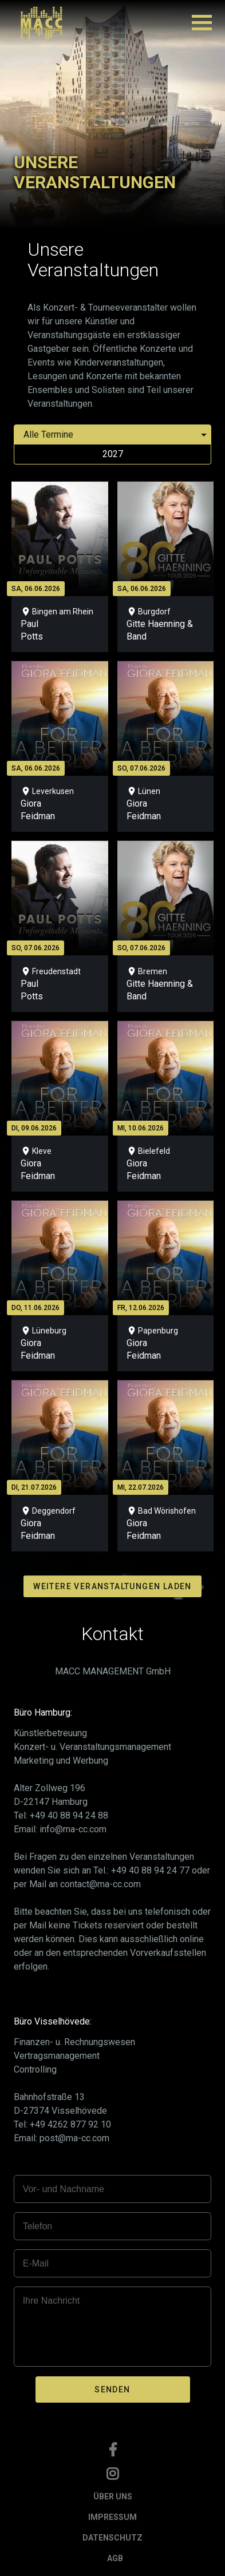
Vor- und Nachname (63, 2189)
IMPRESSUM (112, 2517)
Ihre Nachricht (51, 2300)
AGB (115, 2558)
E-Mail (36, 2263)
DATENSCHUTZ (112, 2537)
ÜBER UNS (112, 2496)
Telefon (38, 2226)
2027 (112, 453)
